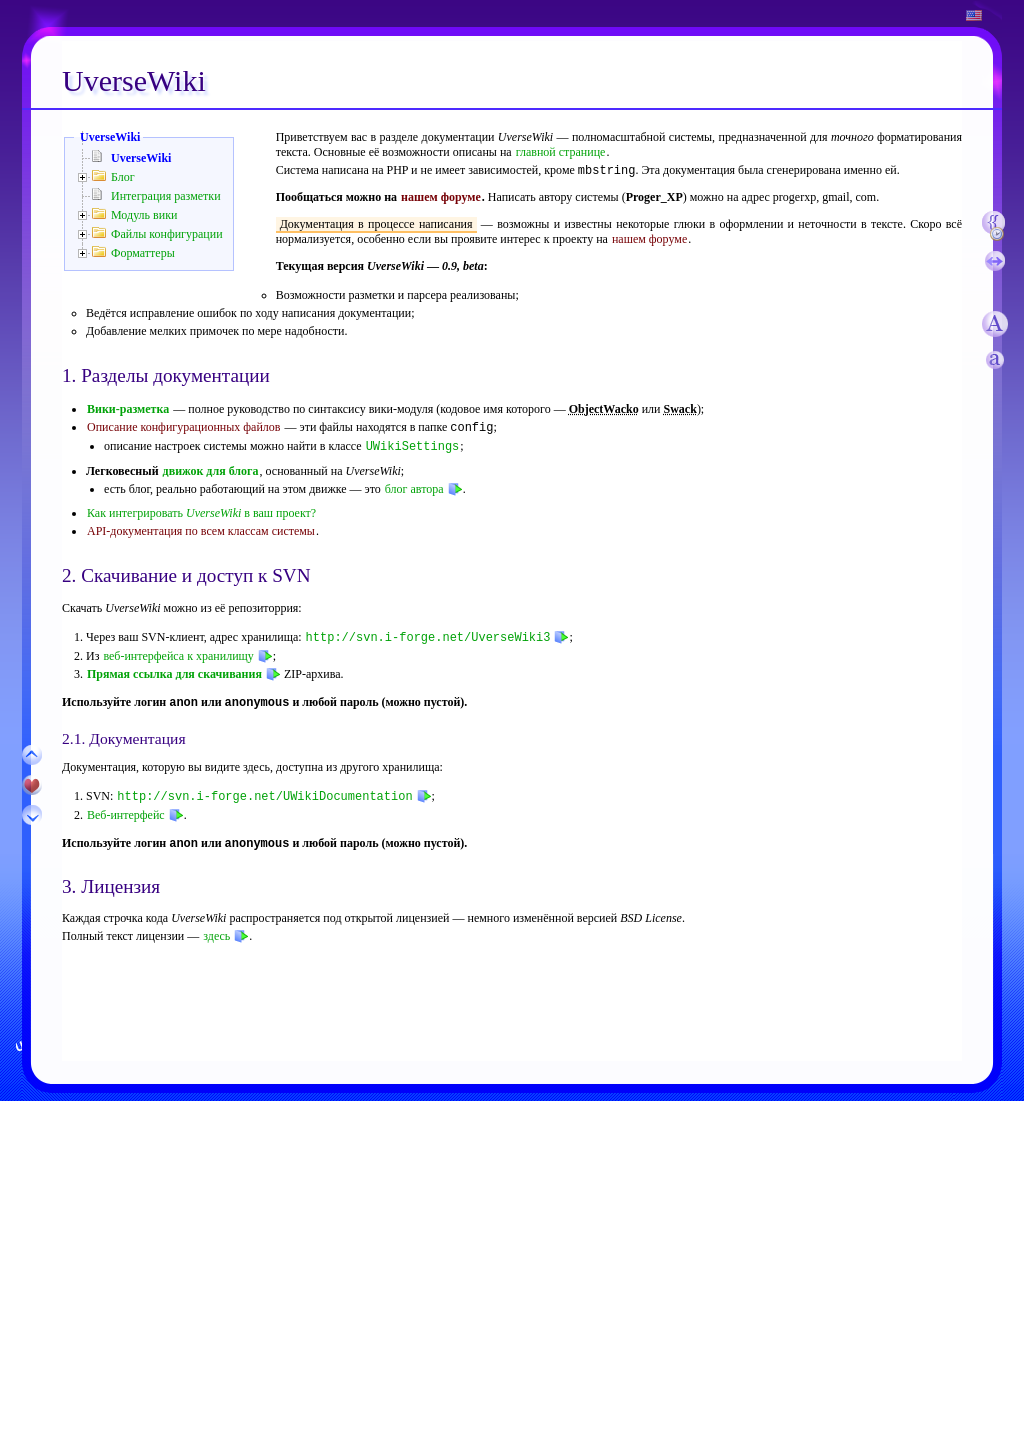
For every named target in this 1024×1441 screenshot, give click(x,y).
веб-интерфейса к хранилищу (178, 655)
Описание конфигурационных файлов (184, 429)
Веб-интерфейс (126, 815)
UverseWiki (110, 137)
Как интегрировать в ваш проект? (201, 513)
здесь (216, 938)
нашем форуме (441, 199)
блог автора (414, 489)
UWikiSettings (413, 446)
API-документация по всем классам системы (201, 531)
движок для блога (211, 471)
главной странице (561, 152)
